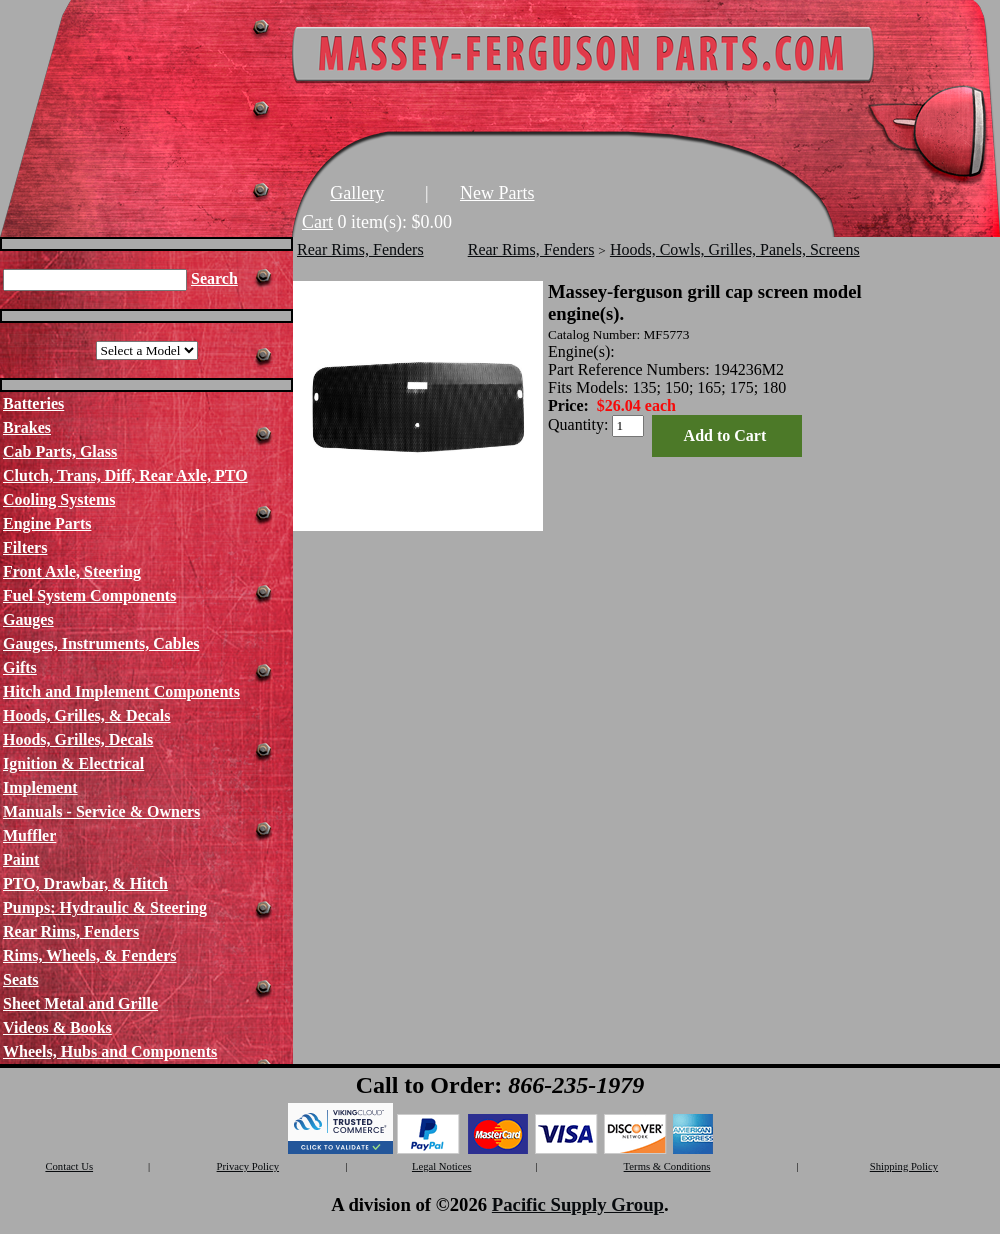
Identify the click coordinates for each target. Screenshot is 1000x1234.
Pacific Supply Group (578, 1204)
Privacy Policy (248, 1166)
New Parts (497, 193)
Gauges (28, 619)
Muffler (29, 835)
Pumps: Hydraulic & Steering (105, 907)
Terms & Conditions (667, 1166)
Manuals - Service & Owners (101, 811)
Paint (21, 859)
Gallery (357, 193)
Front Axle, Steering (72, 571)
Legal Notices (441, 1166)
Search (214, 278)
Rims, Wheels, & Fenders (89, 955)
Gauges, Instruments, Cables (101, 643)
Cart (317, 222)
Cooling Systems (59, 499)
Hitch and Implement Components (121, 691)
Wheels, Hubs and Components (110, 1051)
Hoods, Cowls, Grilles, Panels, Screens (735, 249)
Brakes (27, 427)
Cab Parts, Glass (60, 451)
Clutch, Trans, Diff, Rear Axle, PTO (125, 475)
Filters (25, 547)
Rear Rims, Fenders (71, 931)
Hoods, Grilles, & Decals (87, 715)
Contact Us (69, 1166)
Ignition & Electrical (73, 763)
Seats (21, 979)
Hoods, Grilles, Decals (78, 739)
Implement (40, 787)
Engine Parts (47, 523)
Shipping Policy (904, 1166)
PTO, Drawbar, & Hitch (85, 883)
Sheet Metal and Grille (80, 1003)
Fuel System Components (89, 595)
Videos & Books (57, 1027)
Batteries (33, 403)
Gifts (20, 667)
